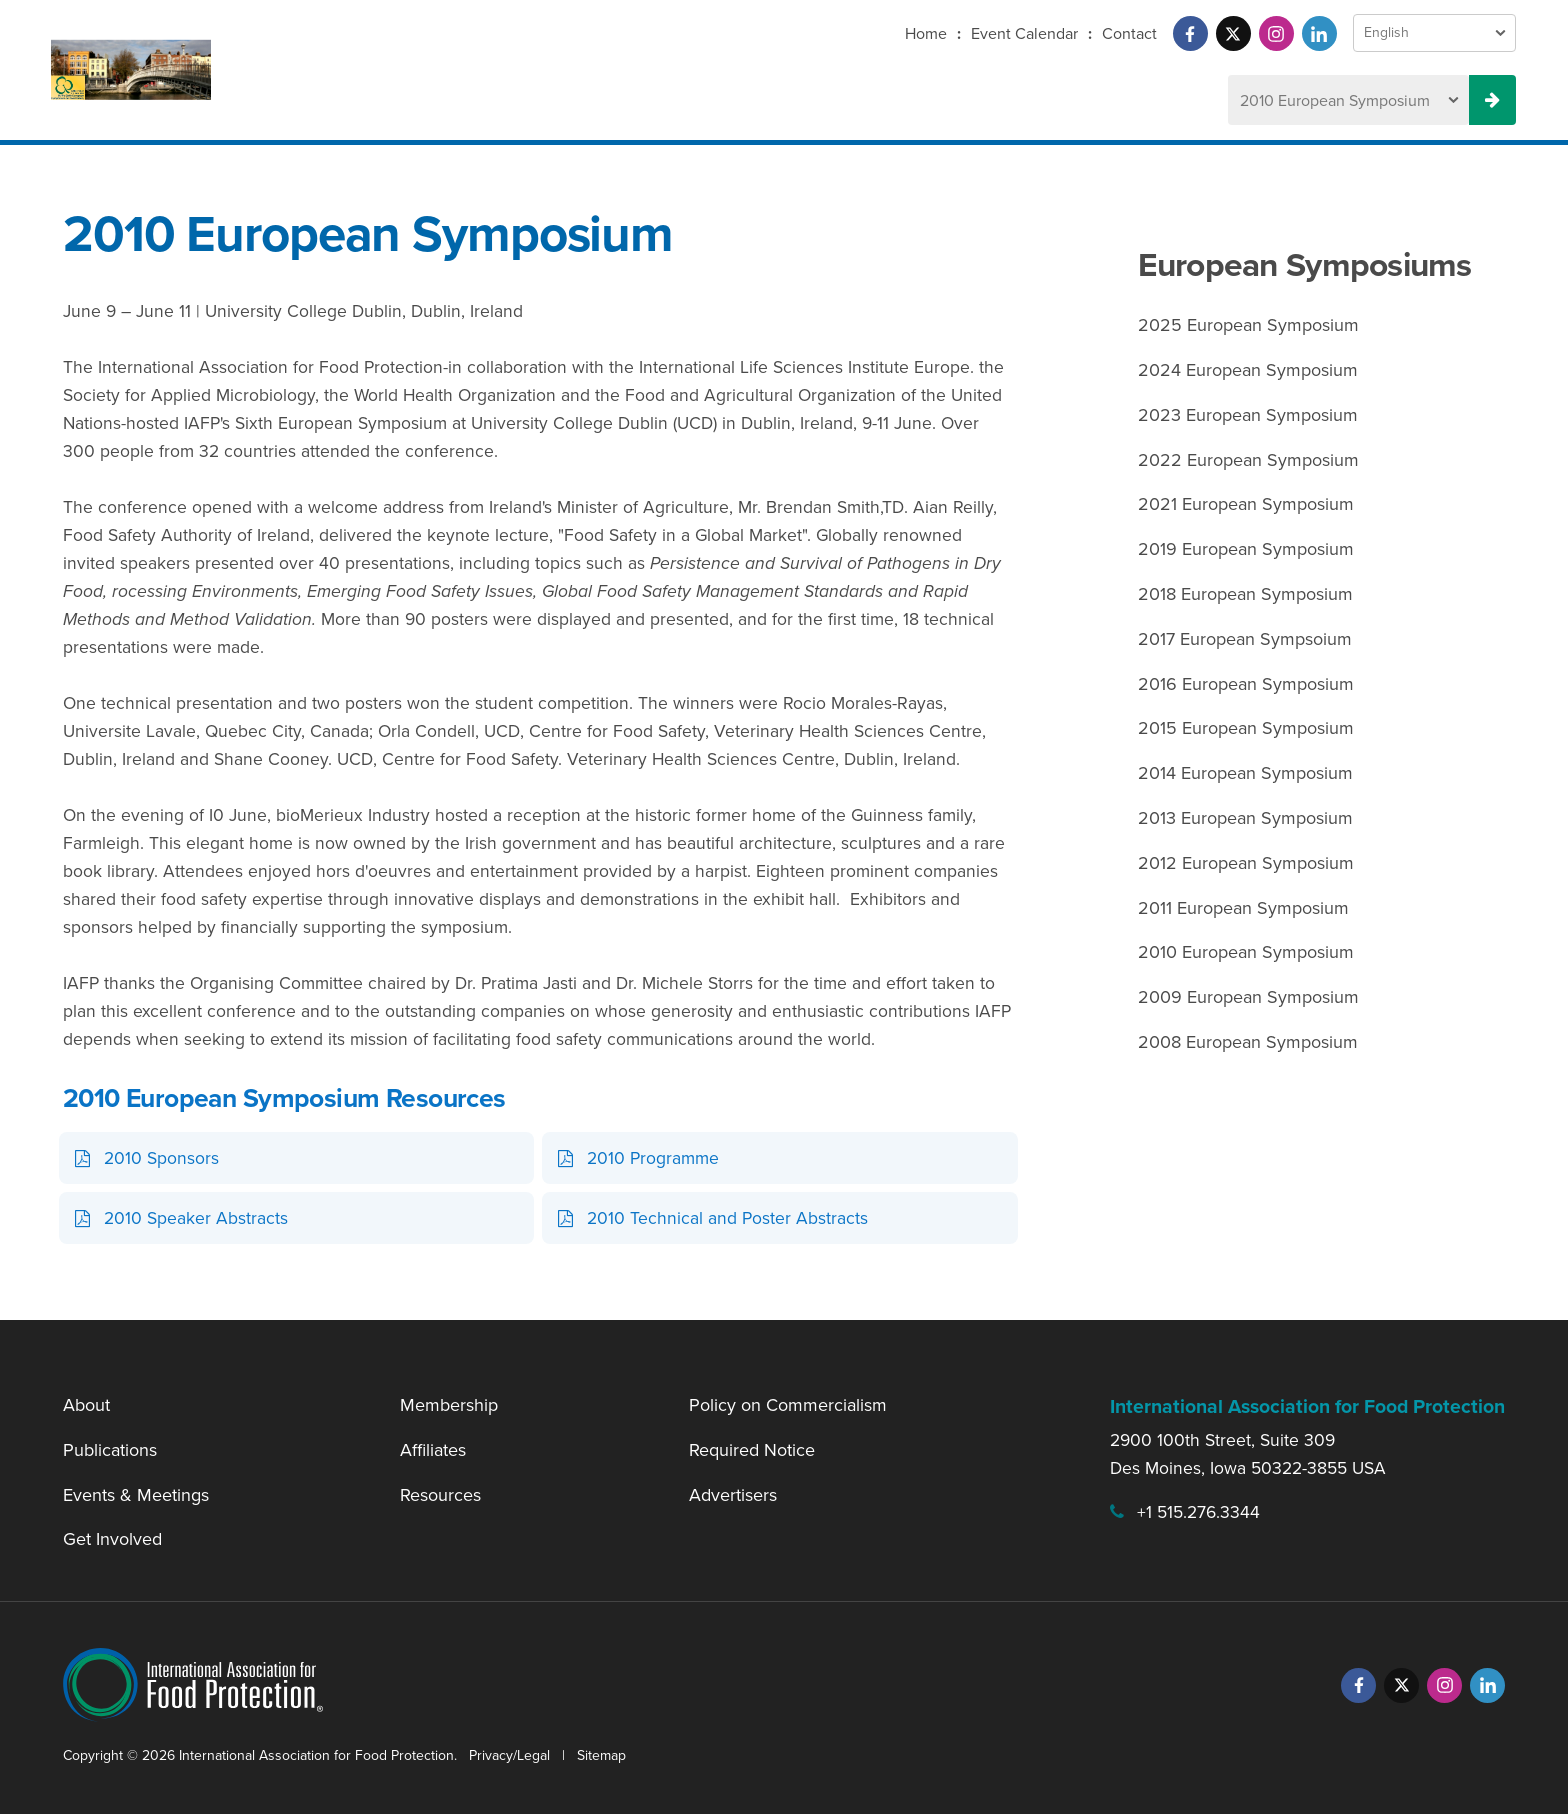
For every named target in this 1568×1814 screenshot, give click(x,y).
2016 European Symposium (1246, 684)
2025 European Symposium (1248, 325)
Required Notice (752, 1450)
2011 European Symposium (1243, 908)
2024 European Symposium (1248, 370)
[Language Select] (1434, 33)
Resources (440, 1495)
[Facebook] (1190, 33)
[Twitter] (1233, 33)
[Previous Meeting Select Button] (1492, 100)
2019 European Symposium (1246, 549)
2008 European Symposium (1248, 1042)
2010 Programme (653, 1158)
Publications (110, 1450)
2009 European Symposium (1248, 997)
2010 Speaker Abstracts (196, 1218)
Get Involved (112, 1539)
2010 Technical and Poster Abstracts (727, 1218)
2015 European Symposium (1246, 728)
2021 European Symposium (1246, 504)
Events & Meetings (136, 1495)
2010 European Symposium (1246, 952)
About (86, 1405)
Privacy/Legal (509, 1755)
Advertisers (733, 1495)
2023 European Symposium (1248, 415)
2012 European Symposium (1246, 863)
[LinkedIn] (1319, 33)
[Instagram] (1276, 33)
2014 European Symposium (1245, 773)
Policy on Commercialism (788, 1405)
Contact (1129, 33)
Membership (449, 1405)
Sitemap (601, 1755)
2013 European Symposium (1245, 818)
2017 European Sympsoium (1245, 639)
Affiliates (433, 1450)
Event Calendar (1024, 33)
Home (926, 33)
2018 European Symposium (1245, 594)
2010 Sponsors (161, 1158)
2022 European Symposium (1248, 460)
